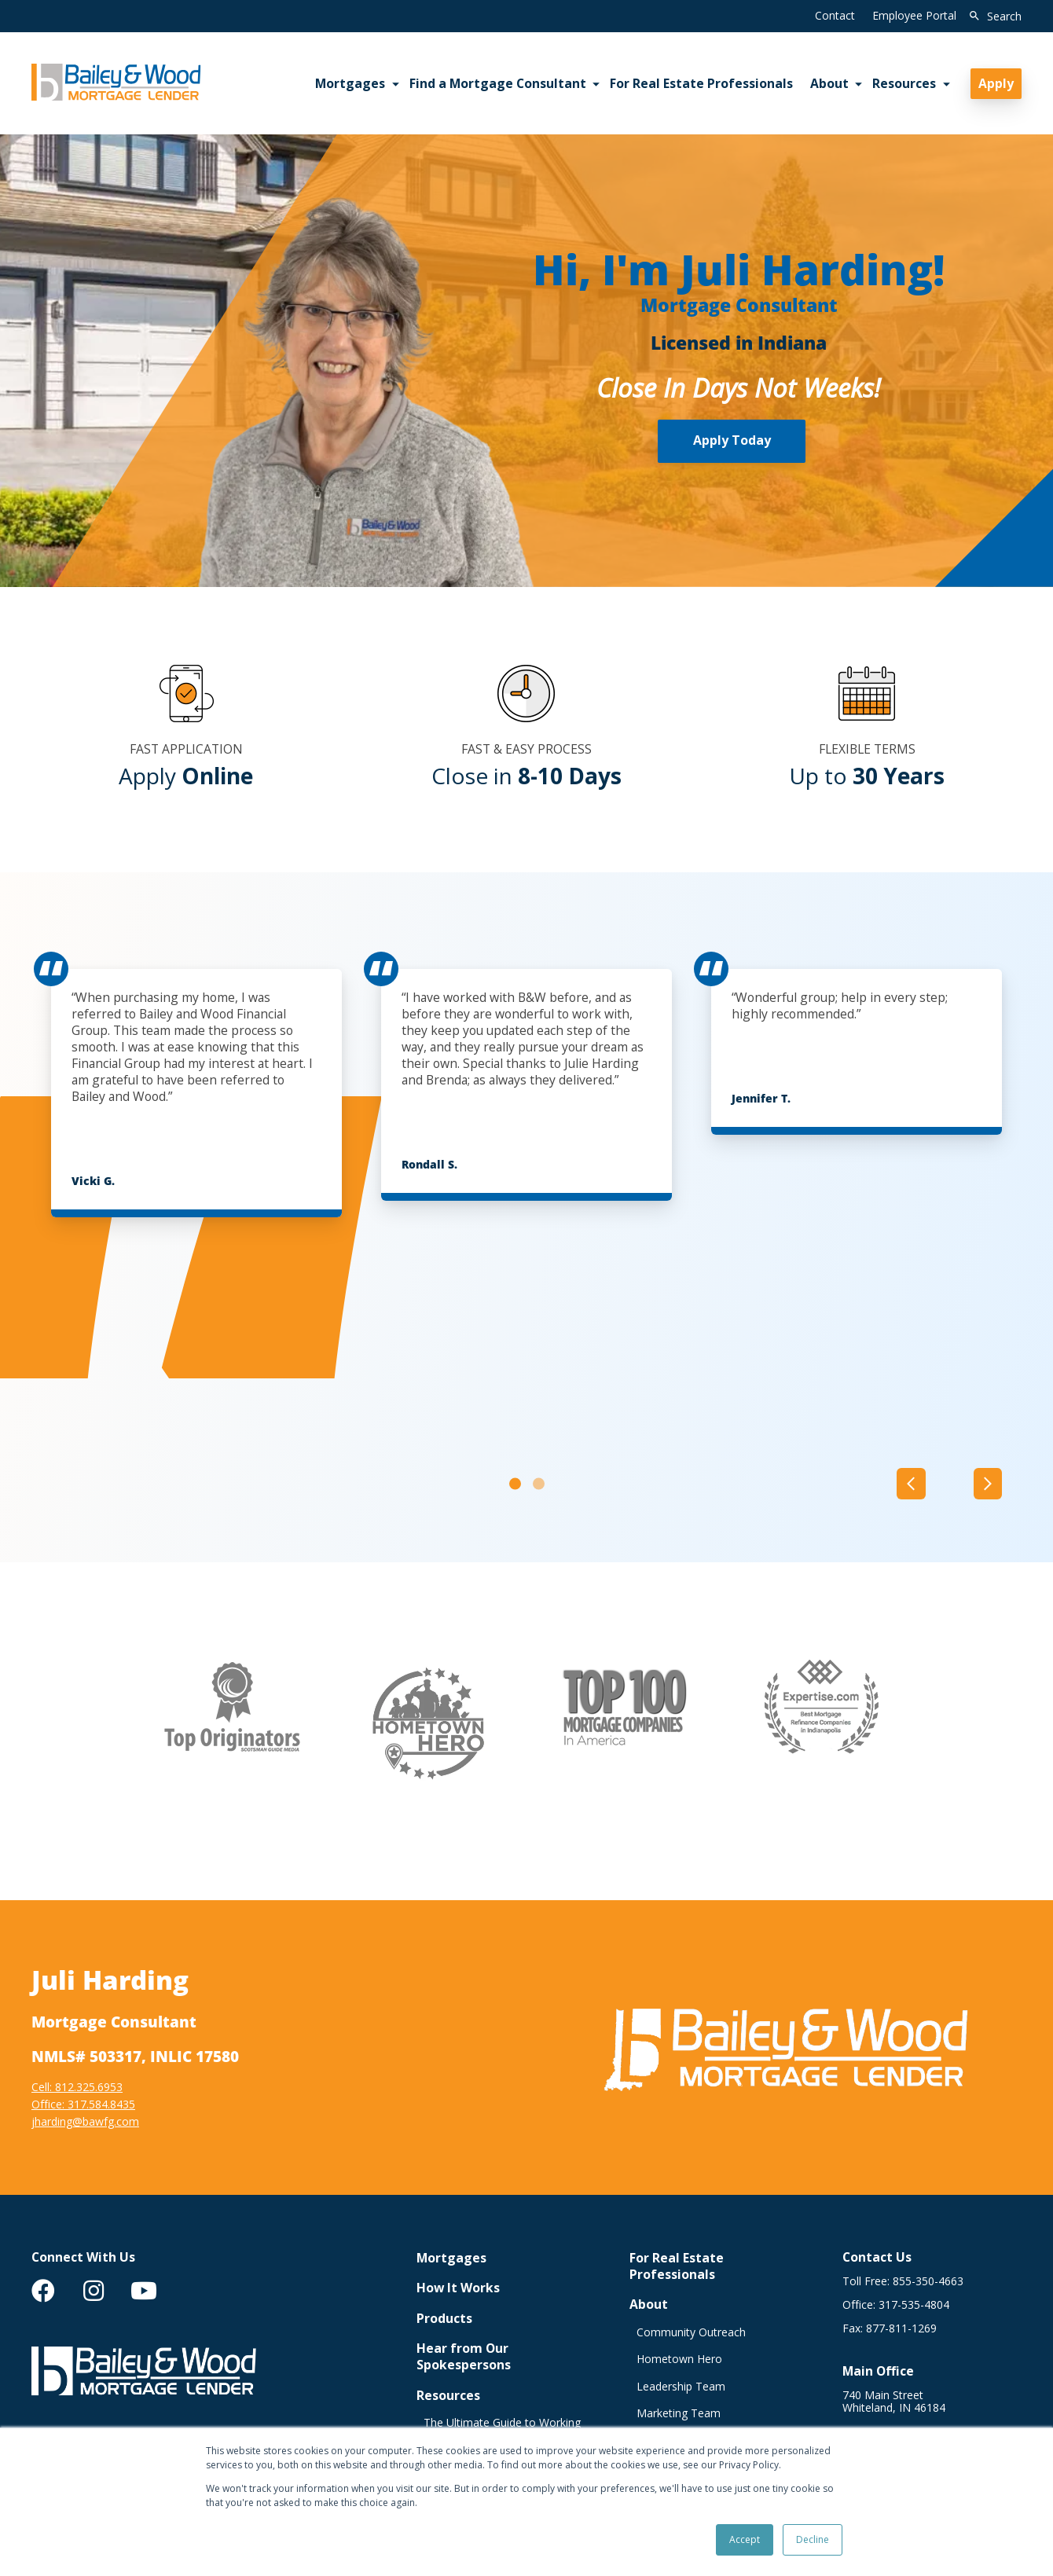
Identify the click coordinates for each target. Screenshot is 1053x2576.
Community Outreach (691, 2332)
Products (444, 2318)
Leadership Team (681, 2386)
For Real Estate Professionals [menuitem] (701, 83)
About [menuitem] (829, 83)
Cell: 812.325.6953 (77, 2086)
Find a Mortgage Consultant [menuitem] (497, 83)
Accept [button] (744, 2539)
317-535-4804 (914, 2304)
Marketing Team (679, 2413)
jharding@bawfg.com (85, 2120)
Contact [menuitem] (835, 15)
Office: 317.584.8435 (83, 2103)
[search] (992, 16)
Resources (448, 2395)
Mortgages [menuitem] (350, 83)
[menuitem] (43, 2291)
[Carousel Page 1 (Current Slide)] (515, 1483)
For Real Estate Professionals (676, 2265)
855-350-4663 (928, 2280)
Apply (996, 83)
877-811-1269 (901, 2327)
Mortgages (451, 2257)
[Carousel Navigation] (949, 1483)
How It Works (458, 2288)
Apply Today (732, 440)
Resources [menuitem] (904, 83)
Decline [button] (812, 2539)
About (648, 2304)
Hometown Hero (679, 2359)
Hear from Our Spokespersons (463, 2356)
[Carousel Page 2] (539, 1483)
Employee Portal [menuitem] (914, 15)
